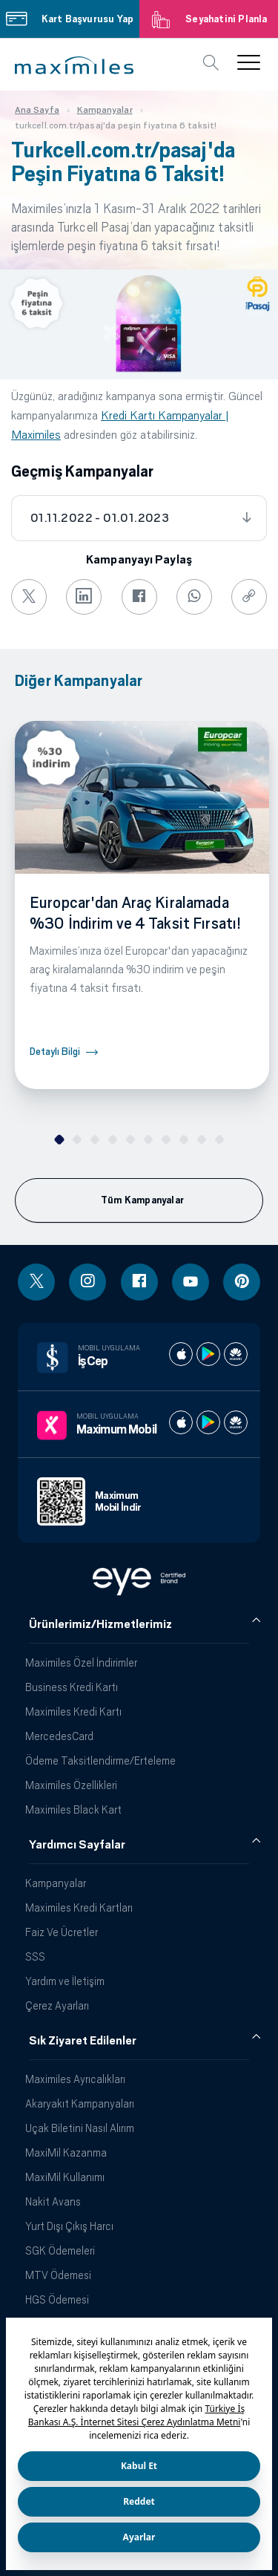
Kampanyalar (55, 1883)
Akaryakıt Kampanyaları (79, 2103)
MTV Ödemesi (58, 2275)
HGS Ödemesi (57, 2299)
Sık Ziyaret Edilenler (82, 2040)
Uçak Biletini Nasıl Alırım (79, 2128)
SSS (35, 1956)
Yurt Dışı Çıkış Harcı (69, 2226)
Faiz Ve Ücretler (61, 1932)
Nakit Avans (53, 2201)
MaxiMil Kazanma (66, 2152)
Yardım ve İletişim (65, 1981)
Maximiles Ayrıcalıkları (75, 2079)
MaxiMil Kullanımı (65, 2177)
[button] (74, 65)
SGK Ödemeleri (60, 2250)
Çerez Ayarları (57, 2005)
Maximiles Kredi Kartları (79, 1907)
